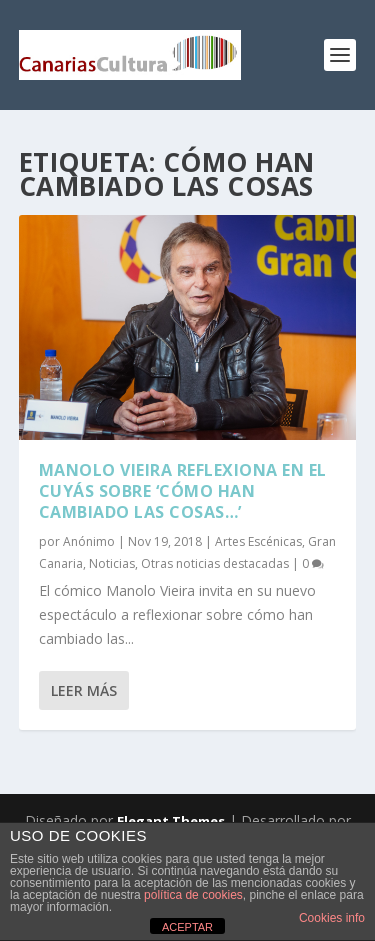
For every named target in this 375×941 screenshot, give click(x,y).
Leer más (84, 690)
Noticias (112, 563)
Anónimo (89, 541)
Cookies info (332, 918)
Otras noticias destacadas (215, 563)
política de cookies (193, 895)
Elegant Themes (171, 821)
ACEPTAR (187, 927)
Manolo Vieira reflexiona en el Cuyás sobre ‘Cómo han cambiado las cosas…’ (183, 491)
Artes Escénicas (258, 541)
